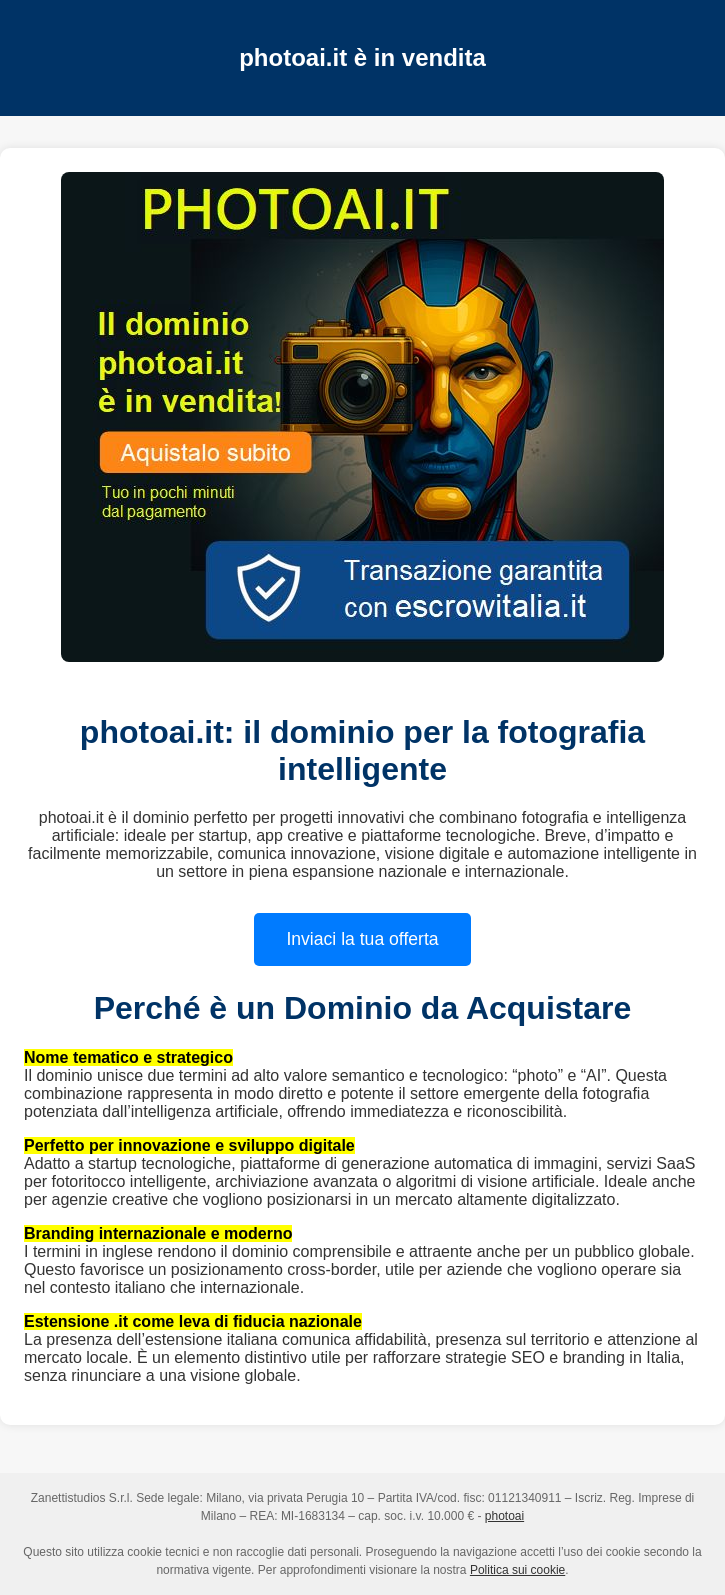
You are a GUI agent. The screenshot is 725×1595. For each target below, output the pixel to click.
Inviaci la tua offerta (362, 939)
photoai (504, 1516)
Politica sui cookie (517, 1570)
